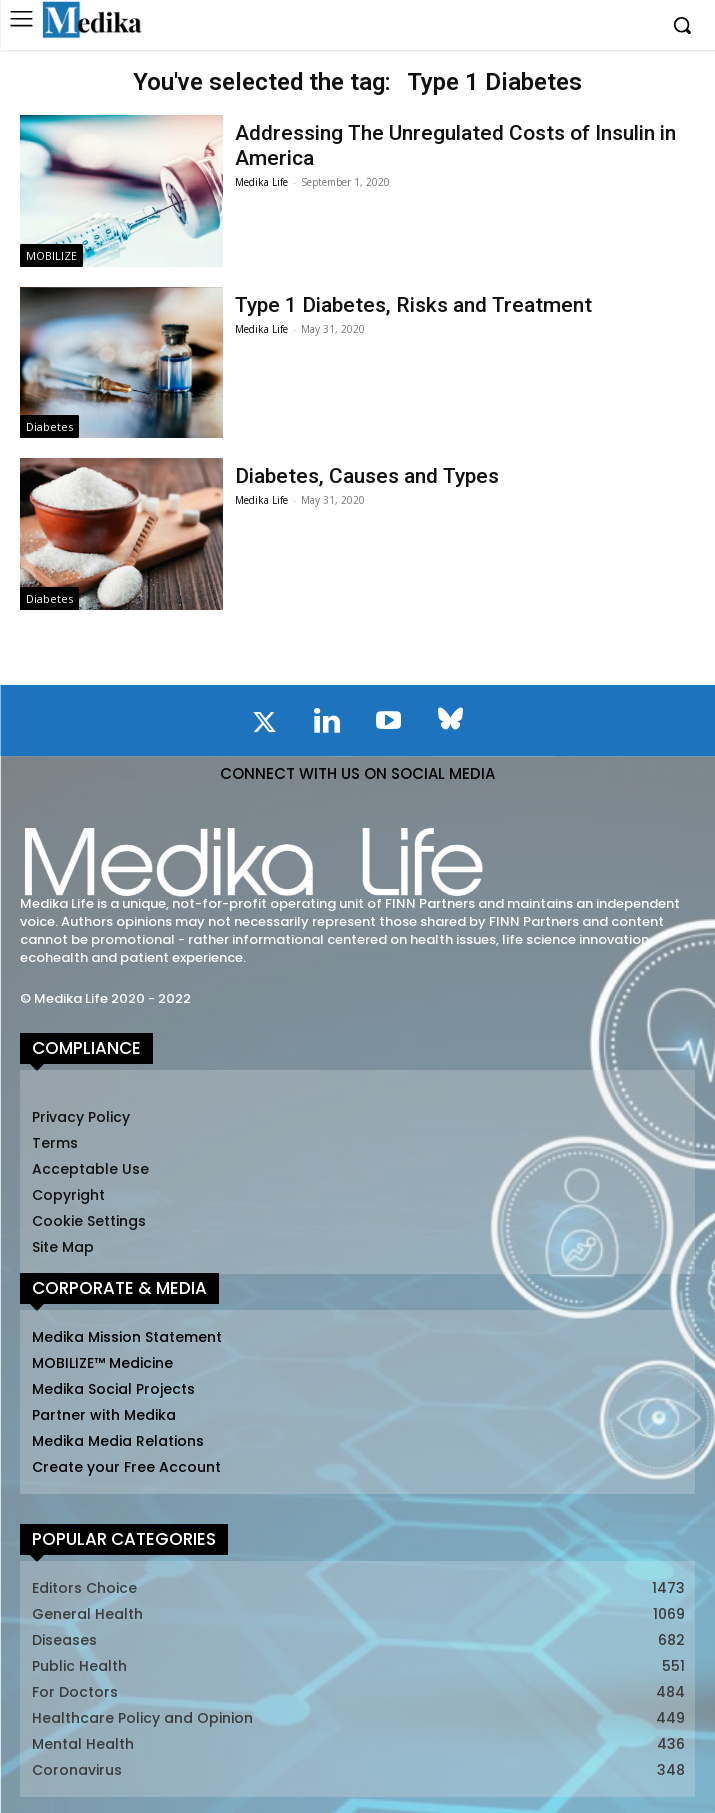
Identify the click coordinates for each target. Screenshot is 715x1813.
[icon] (265, 726)
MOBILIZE (51, 255)
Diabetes (49, 426)
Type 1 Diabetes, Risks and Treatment (413, 305)
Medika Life (261, 182)
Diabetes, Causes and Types (367, 476)
